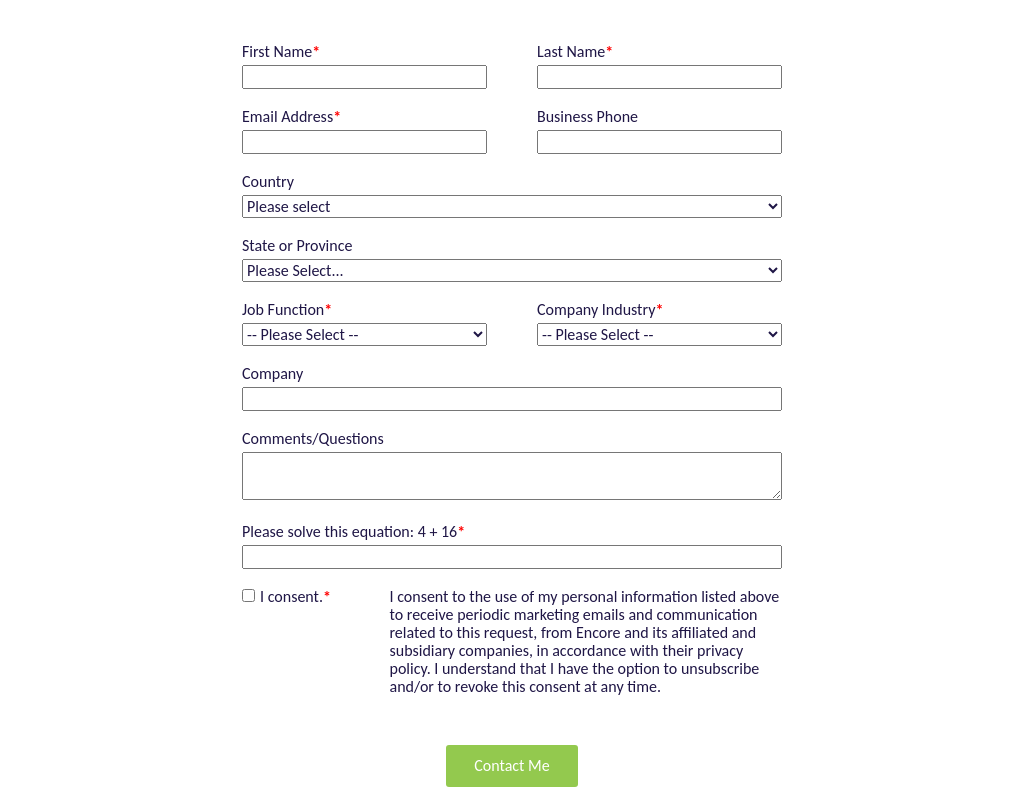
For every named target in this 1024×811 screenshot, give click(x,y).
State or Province (297, 246)
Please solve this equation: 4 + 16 (353, 532)
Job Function (287, 310)
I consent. (295, 596)
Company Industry (600, 310)
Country (268, 182)
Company (272, 374)
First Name (281, 52)
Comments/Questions (313, 439)
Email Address (291, 117)
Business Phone (587, 117)
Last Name (575, 52)
